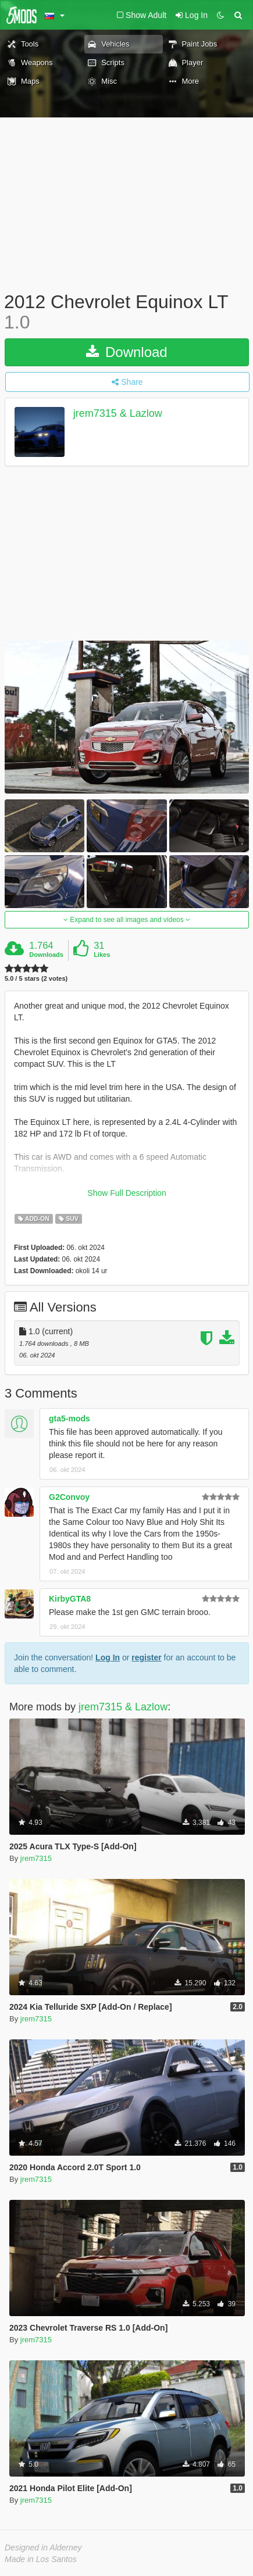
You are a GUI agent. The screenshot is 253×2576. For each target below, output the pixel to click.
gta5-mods (69, 1418)
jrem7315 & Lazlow (117, 414)
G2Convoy (69, 1497)
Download (126, 352)
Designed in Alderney (43, 2547)
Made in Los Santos (41, 2559)
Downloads (46, 954)
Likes (102, 954)
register (146, 1657)
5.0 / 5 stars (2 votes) (36, 979)
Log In (107, 1657)
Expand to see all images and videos (126, 920)
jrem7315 (36, 1858)
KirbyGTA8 (70, 1598)
